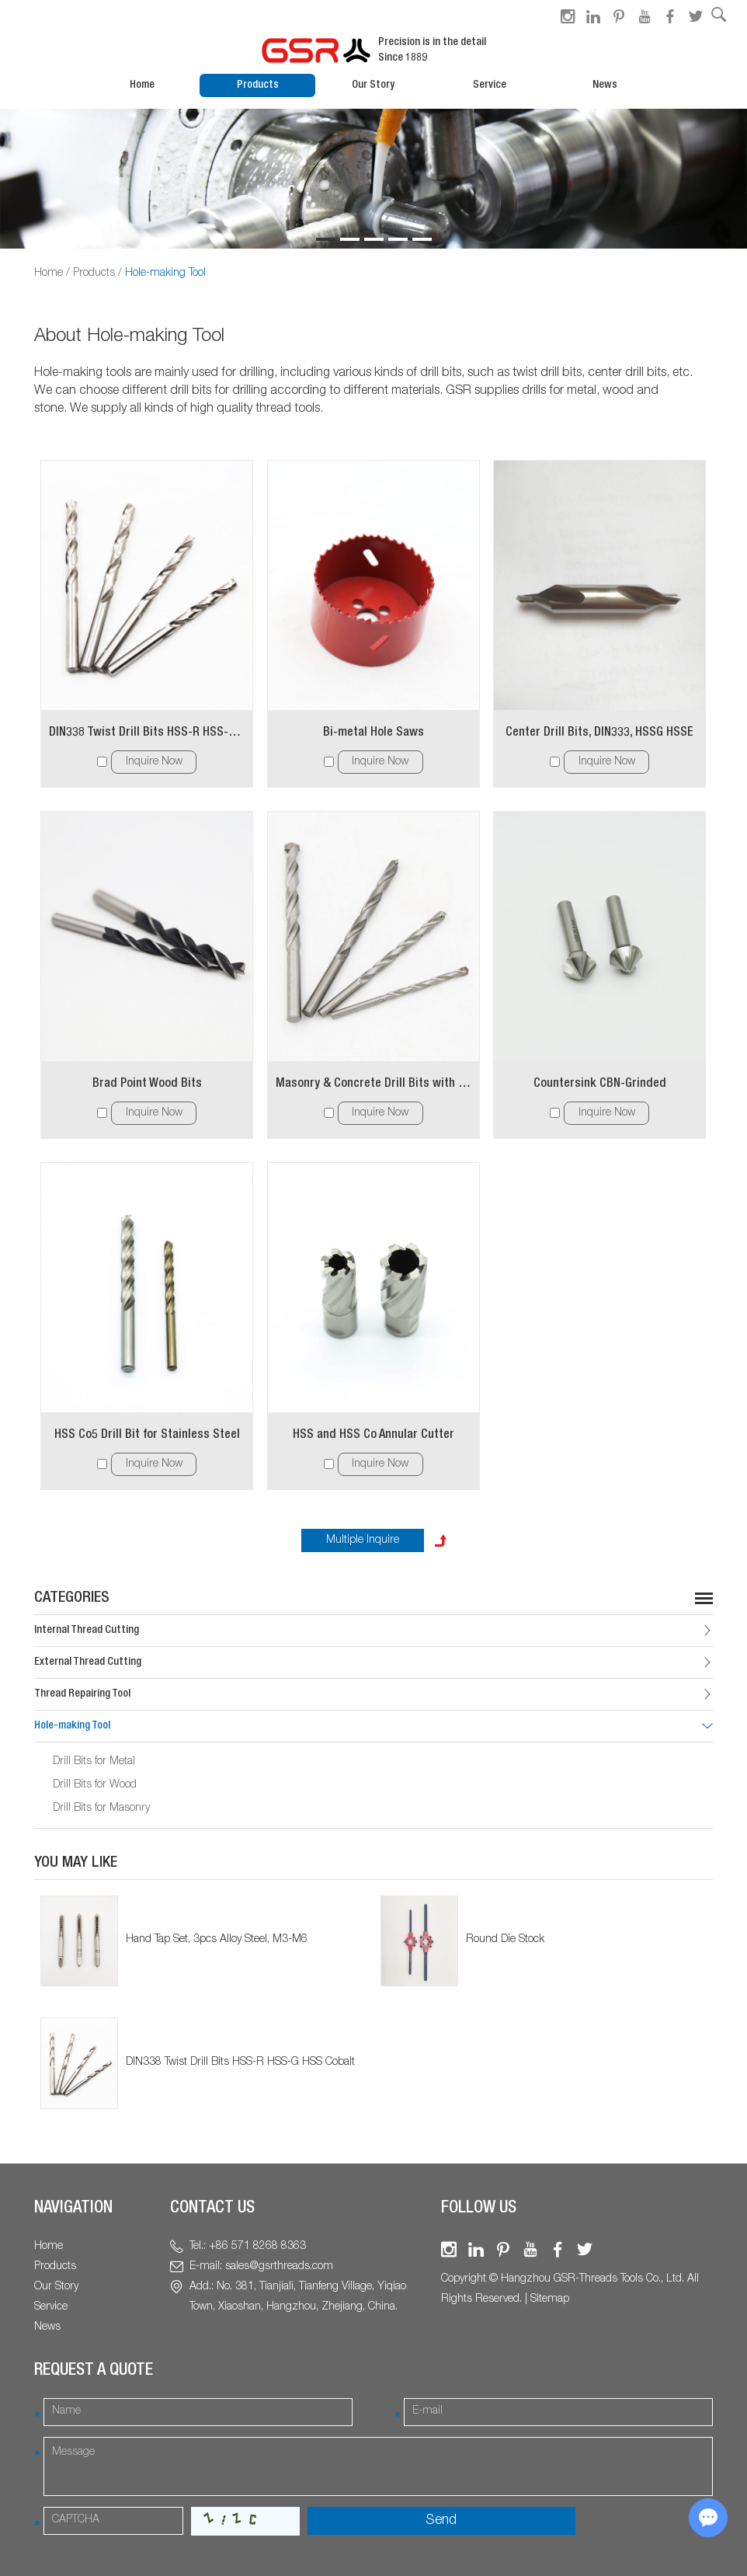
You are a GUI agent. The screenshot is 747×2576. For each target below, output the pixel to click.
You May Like (75, 1863)
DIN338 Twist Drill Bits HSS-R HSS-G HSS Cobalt (147, 733)
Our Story (373, 85)
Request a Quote (93, 2370)
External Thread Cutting (87, 1662)
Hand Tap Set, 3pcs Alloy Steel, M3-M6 (216, 1939)
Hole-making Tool (165, 273)
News (604, 85)
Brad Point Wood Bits (147, 1084)
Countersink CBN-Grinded (599, 1084)
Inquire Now (154, 762)
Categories (71, 1599)
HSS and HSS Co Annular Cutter (373, 1435)
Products (258, 85)
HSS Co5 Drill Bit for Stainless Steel (147, 1435)
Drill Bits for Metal (94, 1761)
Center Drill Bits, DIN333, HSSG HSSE (599, 733)
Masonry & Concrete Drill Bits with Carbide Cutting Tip (373, 1084)
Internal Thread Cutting (86, 1630)
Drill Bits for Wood (95, 1785)
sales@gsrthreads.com (279, 2266)
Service (489, 85)
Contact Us (212, 2208)
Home (142, 85)
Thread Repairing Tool (82, 1694)
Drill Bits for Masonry (101, 1808)
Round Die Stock (505, 1939)
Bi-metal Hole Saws (373, 733)
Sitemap (549, 2299)
